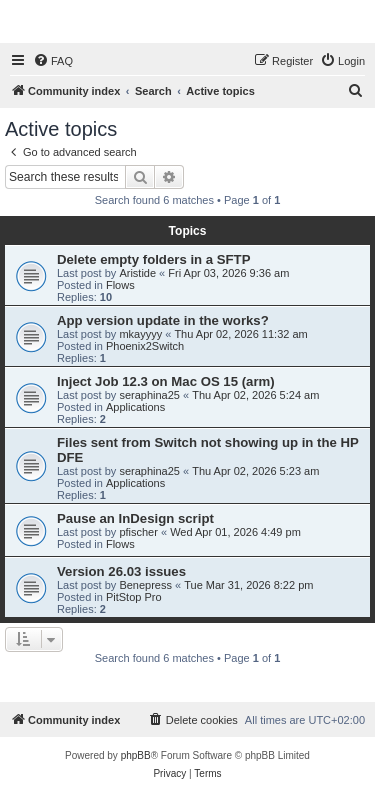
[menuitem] (53, 61)
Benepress (145, 585)
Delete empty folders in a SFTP (153, 259)
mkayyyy (140, 334)
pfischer (138, 532)
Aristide (137, 273)
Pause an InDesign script (135, 518)
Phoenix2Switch (145, 346)
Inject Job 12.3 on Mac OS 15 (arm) (166, 381)
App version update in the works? (163, 320)
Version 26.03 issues (121, 571)
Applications (135, 407)
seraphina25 (149, 395)
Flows (120, 285)
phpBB (136, 755)
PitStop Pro (134, 597)
